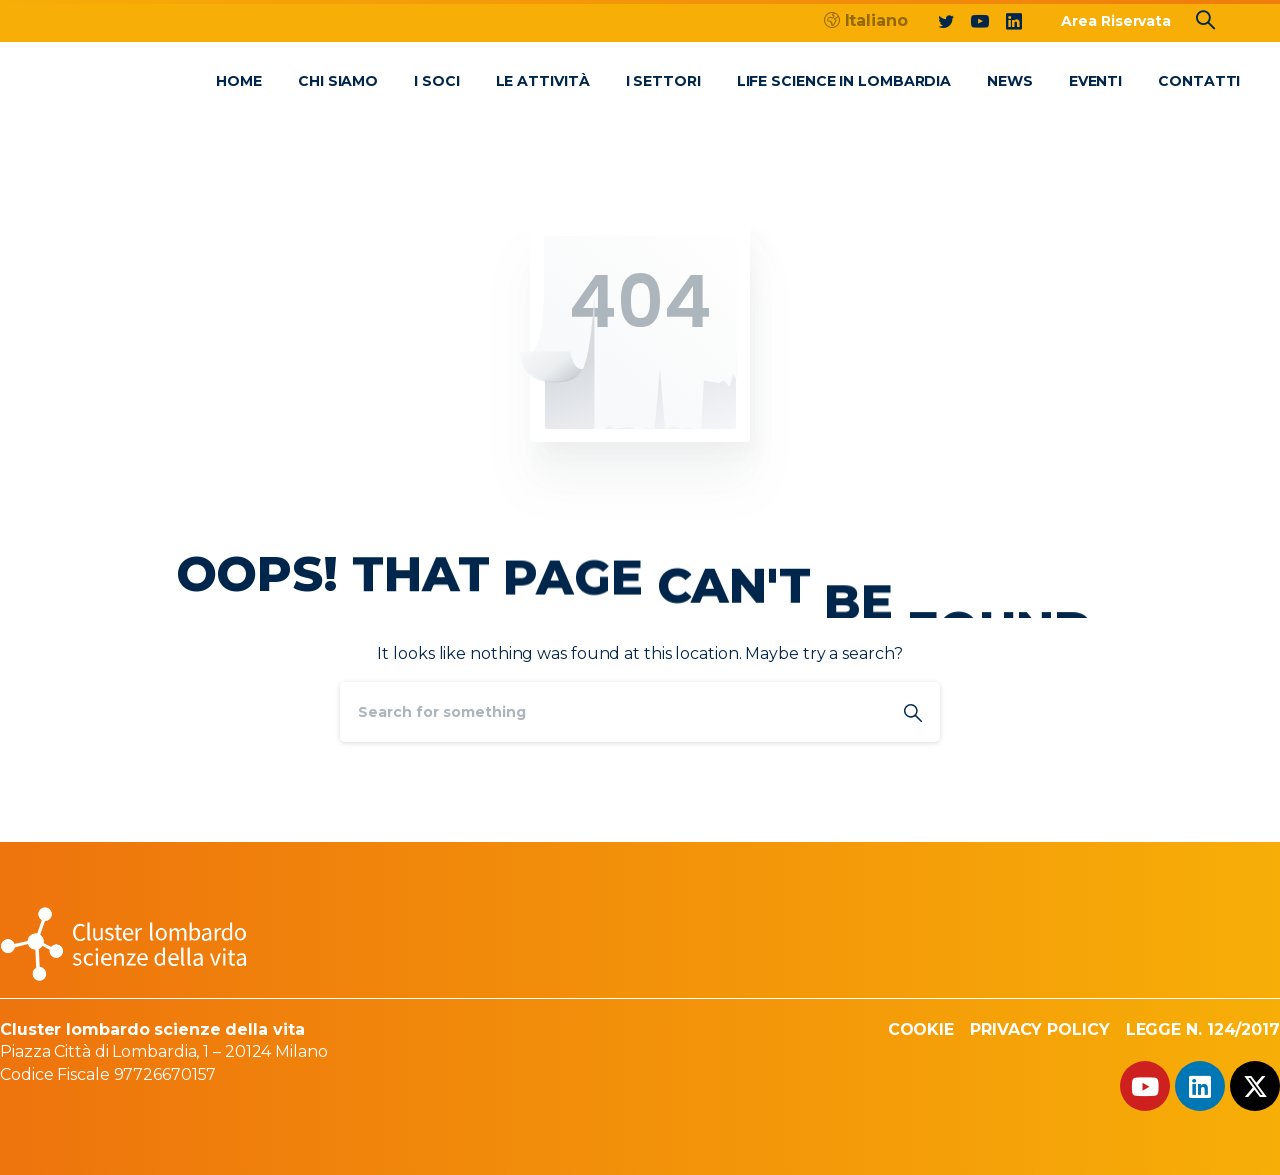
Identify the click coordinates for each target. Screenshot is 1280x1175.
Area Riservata (1116, 21)
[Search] (613, 712)
